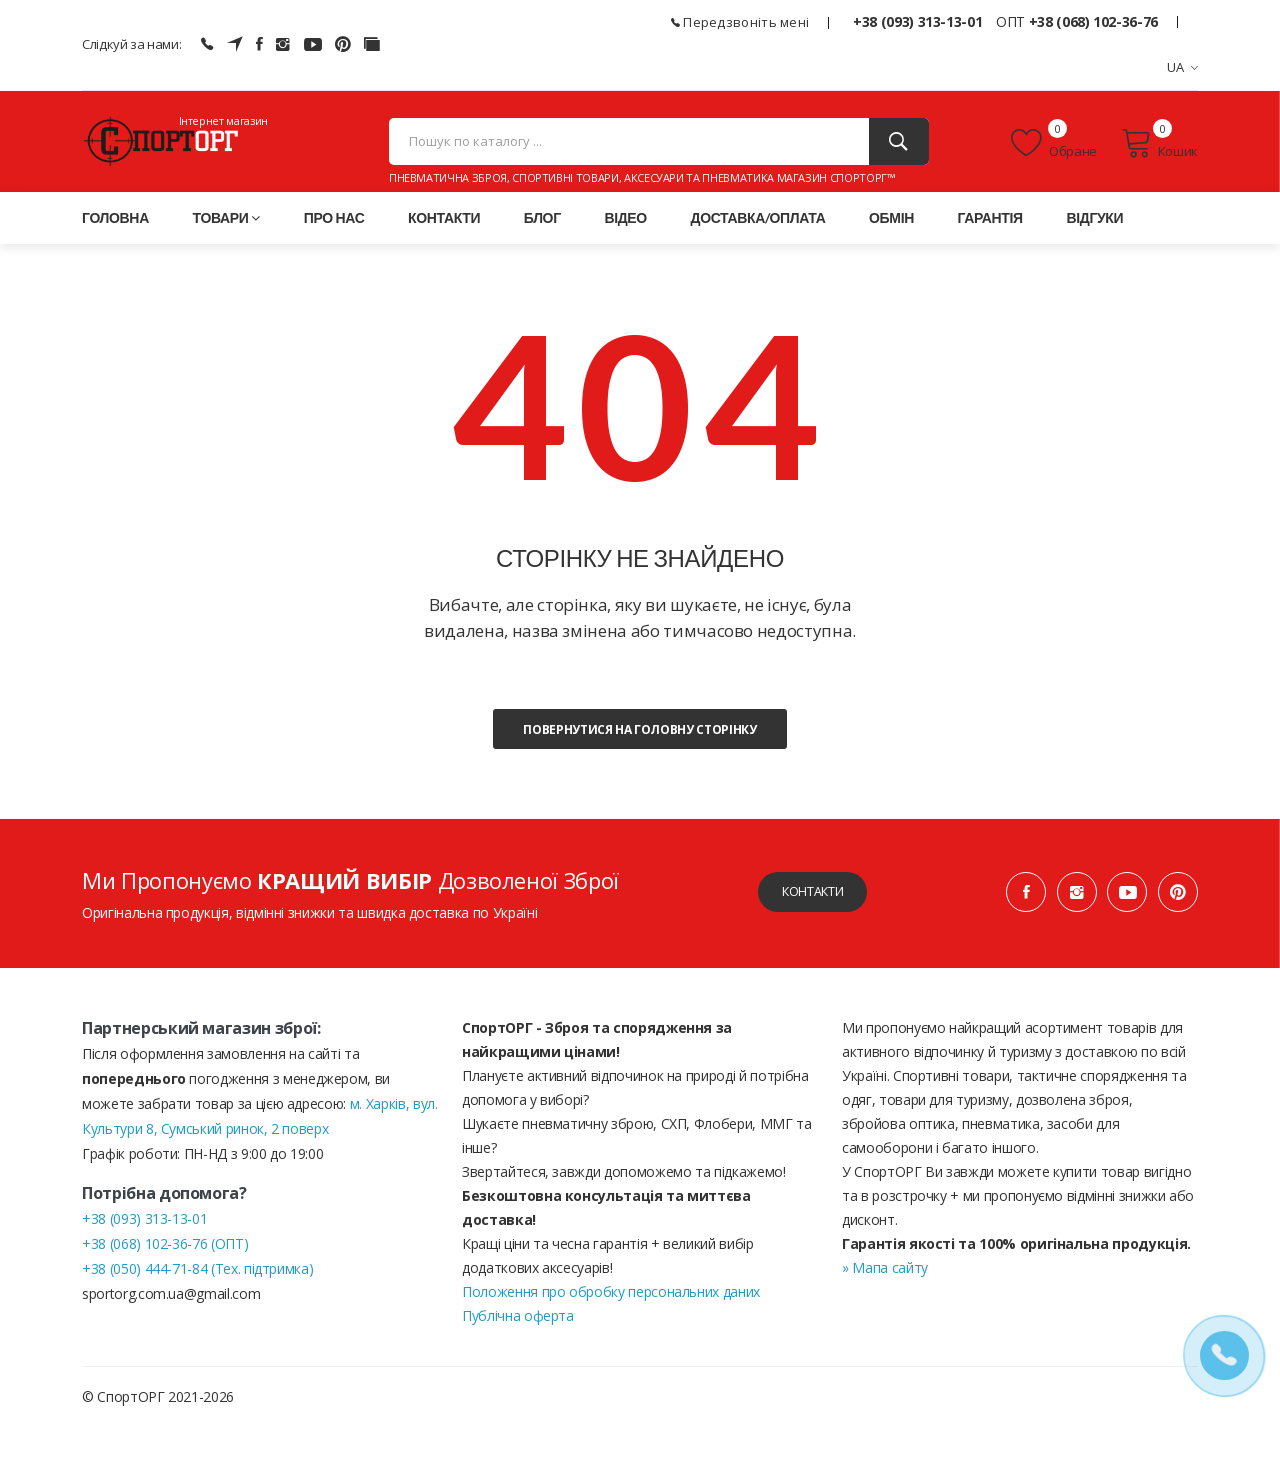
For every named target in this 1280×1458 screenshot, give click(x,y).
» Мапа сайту (885, 1298)
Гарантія (990, 248)
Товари (227, 248)
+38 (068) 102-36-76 (1093, 21)
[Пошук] (899, 157)
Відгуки (1094, 248)
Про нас (334, 248)
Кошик (1159, 159)
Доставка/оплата (758, 248)
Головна (115, 248)
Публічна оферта (518, 1346)
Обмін (891, 248)
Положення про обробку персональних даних (611, 1322)
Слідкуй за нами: (131, 44)
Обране (1054, 159)
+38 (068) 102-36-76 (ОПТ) (165, 1274)
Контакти (444, 248)
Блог (542, 248)
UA (1182, 67)
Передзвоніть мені (740, 22)
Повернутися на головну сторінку (639, 760)
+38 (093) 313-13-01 (917, 21)
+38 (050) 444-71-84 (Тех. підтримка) (197, 1299)
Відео (625, 248)
